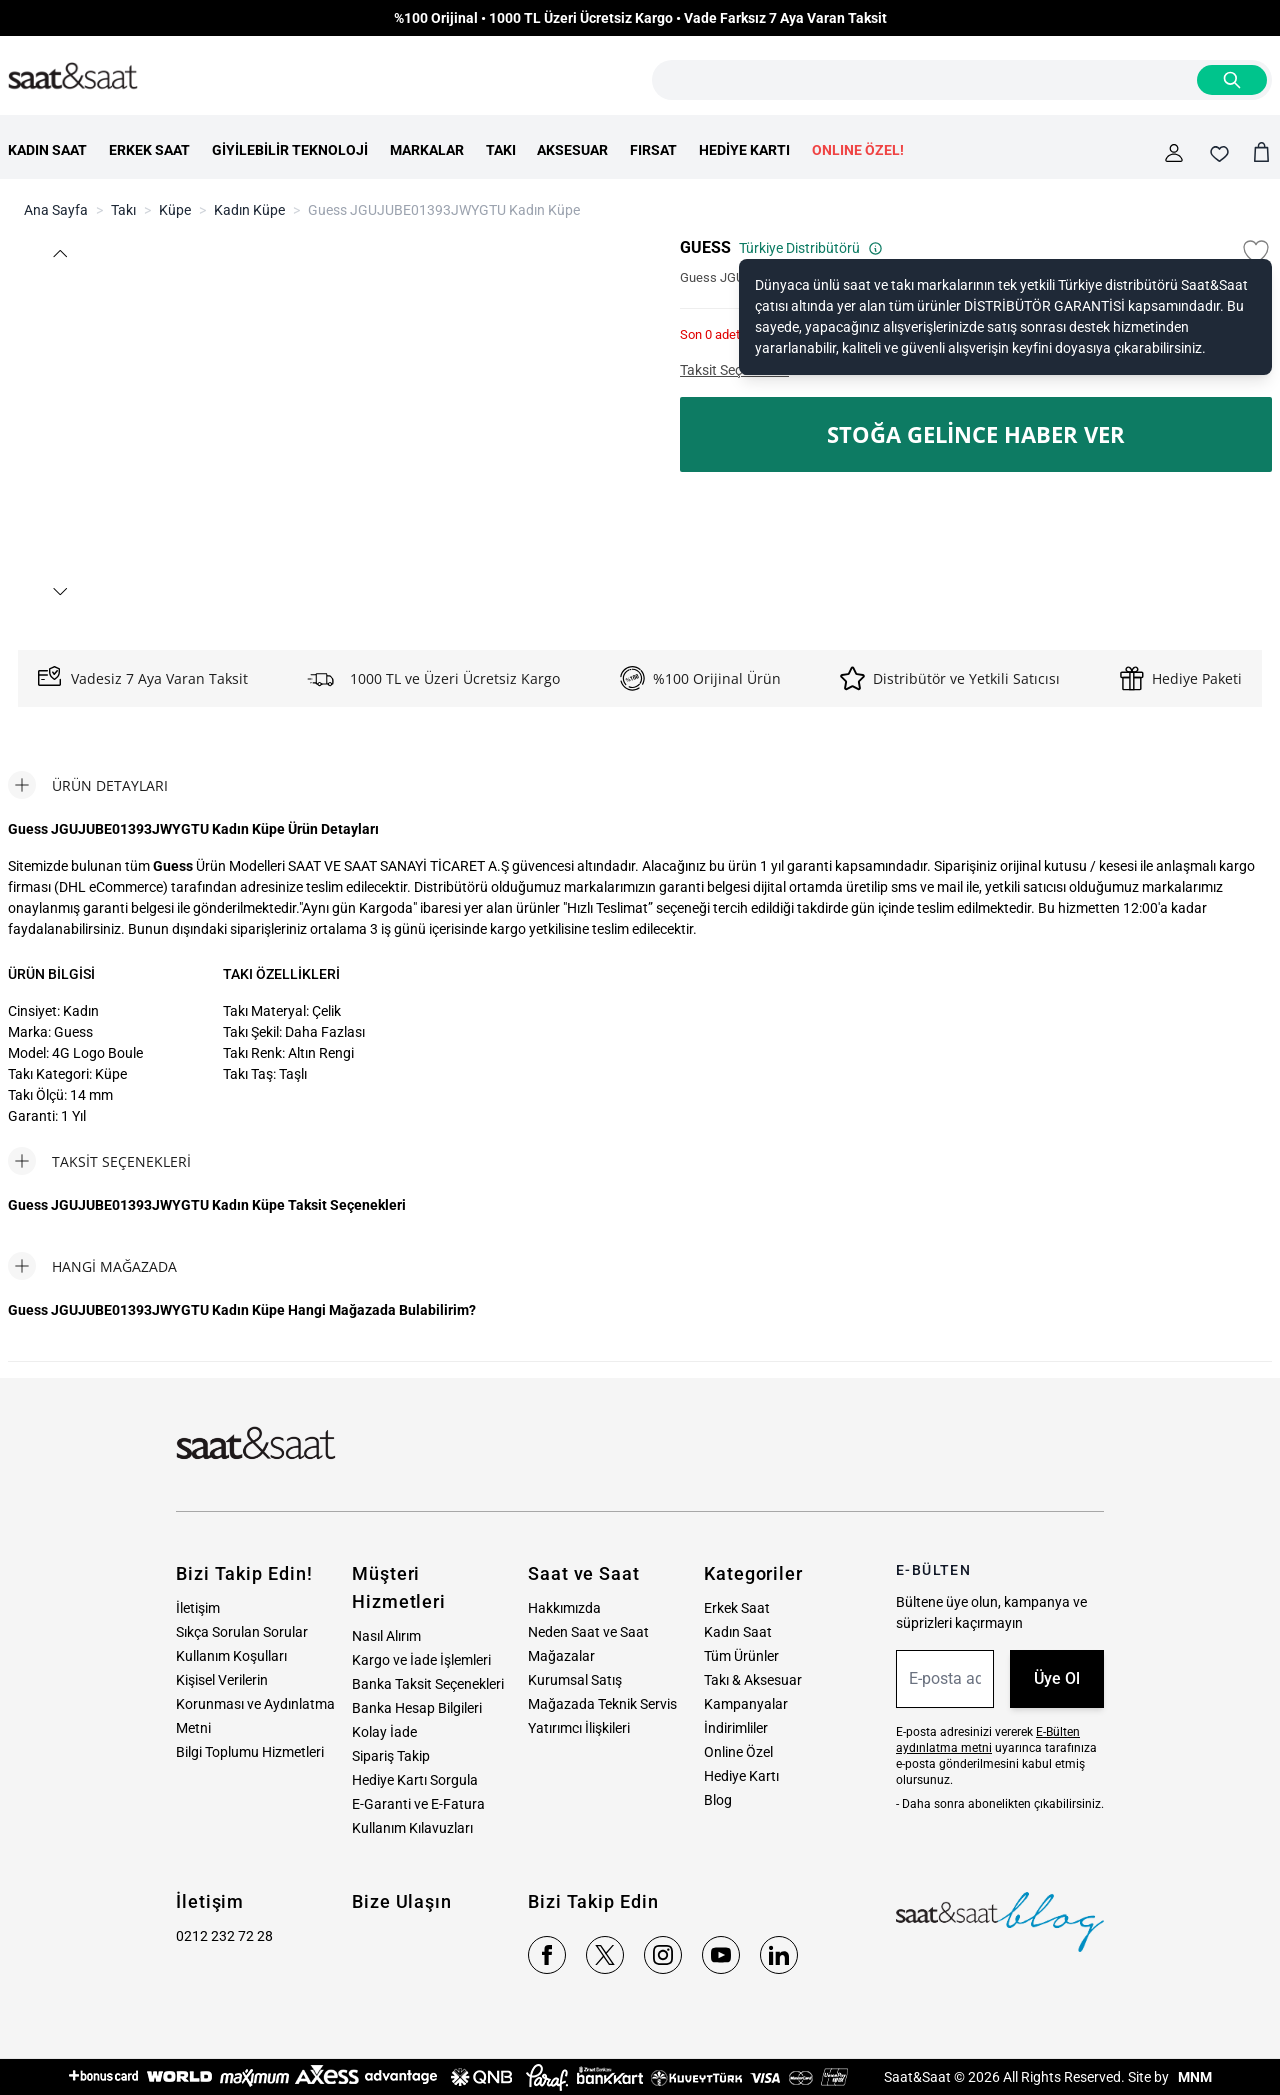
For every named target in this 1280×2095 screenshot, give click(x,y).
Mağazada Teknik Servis (602, 1704)
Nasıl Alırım (386, 1636)
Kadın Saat (738, 1632)
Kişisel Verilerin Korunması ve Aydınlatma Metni (255, 1704)
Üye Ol (1057, 1678)
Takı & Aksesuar (753, 1680)
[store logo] (73, 77)
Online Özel (738, 1752)
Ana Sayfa (56, 210)
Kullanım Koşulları (231, 1656)
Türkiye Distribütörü (811, 248)
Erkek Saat (737, 1608)
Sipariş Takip (391, 1756)
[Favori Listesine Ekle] (1256, 252)
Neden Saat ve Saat (588, 1632)
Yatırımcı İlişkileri (579, 1728)
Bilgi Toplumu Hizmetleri (250, 1752)
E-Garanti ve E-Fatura (418, 1804)
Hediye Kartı (741, 1776)
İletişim (198, 1608)
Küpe (175, 210)
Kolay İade (384, 1732)
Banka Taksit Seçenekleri (428, 1684)
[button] (59, 253)
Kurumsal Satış (575, 1680)
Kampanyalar (746, 1704)
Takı (123, 210)
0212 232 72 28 (224, 1936)
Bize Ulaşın (402, 1901)
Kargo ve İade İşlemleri (421, 1660)
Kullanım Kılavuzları (412, 1828)
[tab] (88, 785)
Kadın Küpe (249, 210)
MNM (1193, 2077)
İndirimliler (736, 1728)
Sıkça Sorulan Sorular (242, 1632)
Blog (718, 1800)
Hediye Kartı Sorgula (415, 1780)
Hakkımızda (564, 1608)
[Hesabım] (1174, 153)
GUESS (705, 247)
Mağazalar (561, 1656)
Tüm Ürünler (741, 1656)
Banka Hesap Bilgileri (417, 1708)
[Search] (1232, 80)
